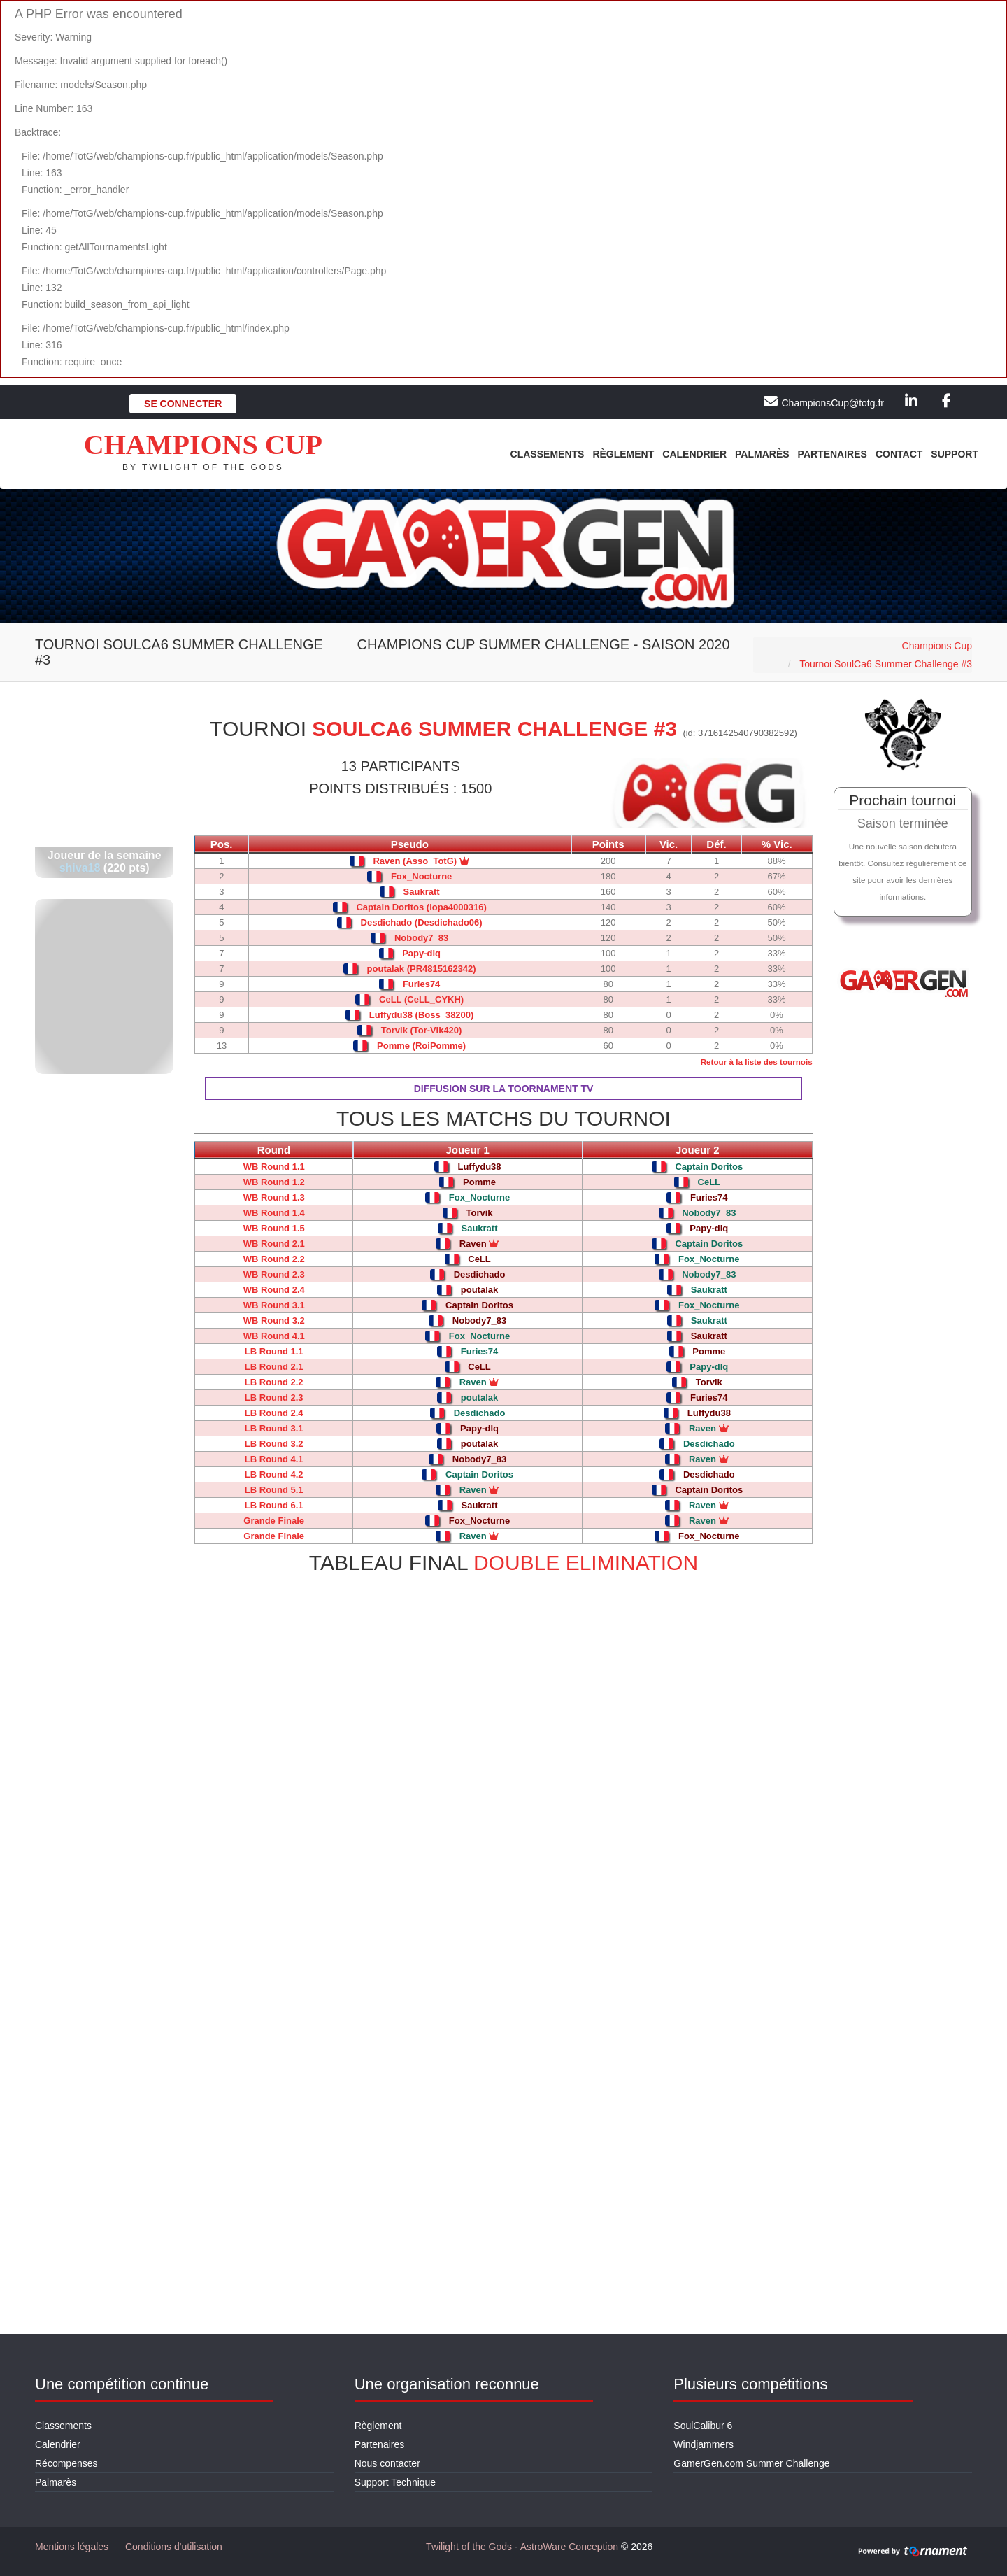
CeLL (709, 1182)
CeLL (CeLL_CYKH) (421, 999)
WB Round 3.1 (274, 1305)
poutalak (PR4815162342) (421, 968)
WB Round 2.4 (274, 1290)
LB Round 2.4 (274, 1413)
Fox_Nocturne (421, 876)
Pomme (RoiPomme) (421, 1045)
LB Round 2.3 (274, 1397)
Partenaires (832, 454)
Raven (479, 1243)
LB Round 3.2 (274, 1443)
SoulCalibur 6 (702, 2425)
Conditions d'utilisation (173, 2546)
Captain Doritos (709, 1166)
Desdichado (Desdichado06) (422, 922)
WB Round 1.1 (274, 1166)
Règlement (623, 454)
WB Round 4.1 (274, 1336)
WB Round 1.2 (274, 1182)
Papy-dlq (421, 953)
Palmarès (762, 454)
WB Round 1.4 (274, 1213)
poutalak (479, 1290)
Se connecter (183, 403)
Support (954, 454)
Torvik (479, 1213)
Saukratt (421, 891)
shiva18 (80, 868)
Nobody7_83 (421, 938)
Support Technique (395, 2482)
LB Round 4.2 (274, 1474)
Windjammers (703, 2444)
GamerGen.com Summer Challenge (751, 2463)
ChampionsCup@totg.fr (832, 403)
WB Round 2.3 (274, 1274)
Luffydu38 (479, 1166)
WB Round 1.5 (274, 1228)
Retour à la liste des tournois (757, 1061)
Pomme (479, 1182)
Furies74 (421, 984)
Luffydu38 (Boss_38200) (421, 1015)
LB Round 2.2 (274, 1382)
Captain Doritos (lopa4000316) (421, 907)
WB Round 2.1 (274, 1243)
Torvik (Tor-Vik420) (421, 1030)
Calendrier (694, 454)
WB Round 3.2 (274, 1320)
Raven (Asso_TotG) (415, 861)
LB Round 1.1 (274, 1351)
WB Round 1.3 (274, 1197)
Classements (547, 454)
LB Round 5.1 (274, 1490)
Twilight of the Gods (469, 2546)
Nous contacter (387, 2463)
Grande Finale (273, 1520)
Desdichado (480, 1274)
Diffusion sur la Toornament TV (504, 1088)
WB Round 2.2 (274, 1259)
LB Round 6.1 (274, 1505)
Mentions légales (71, 2546)
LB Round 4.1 (274, 1459)
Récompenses (66, 2463)
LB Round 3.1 (274, 1428)
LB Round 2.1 (274, 1366)
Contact (899, 454)
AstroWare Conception (569, 2546)
